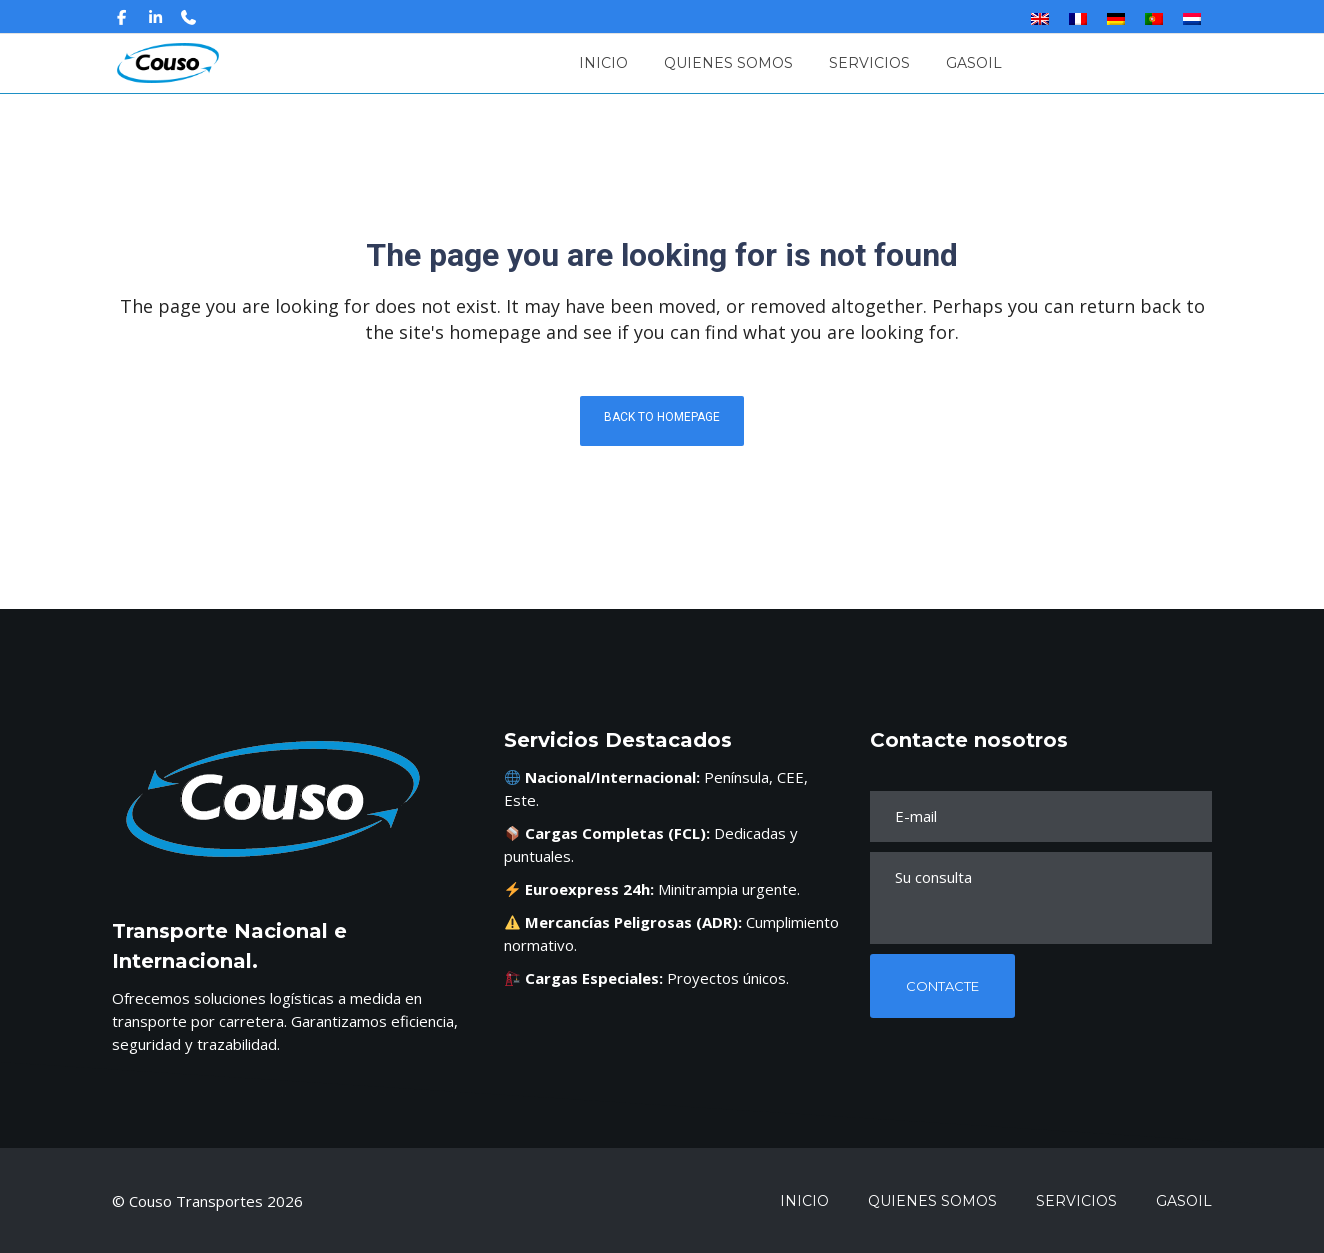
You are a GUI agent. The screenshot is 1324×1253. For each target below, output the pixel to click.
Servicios (1076, 1201)
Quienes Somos (932, 1201)
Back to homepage (662, 417)
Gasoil (1184, 1201)
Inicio (804, 1201)
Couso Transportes (198, 1201)
